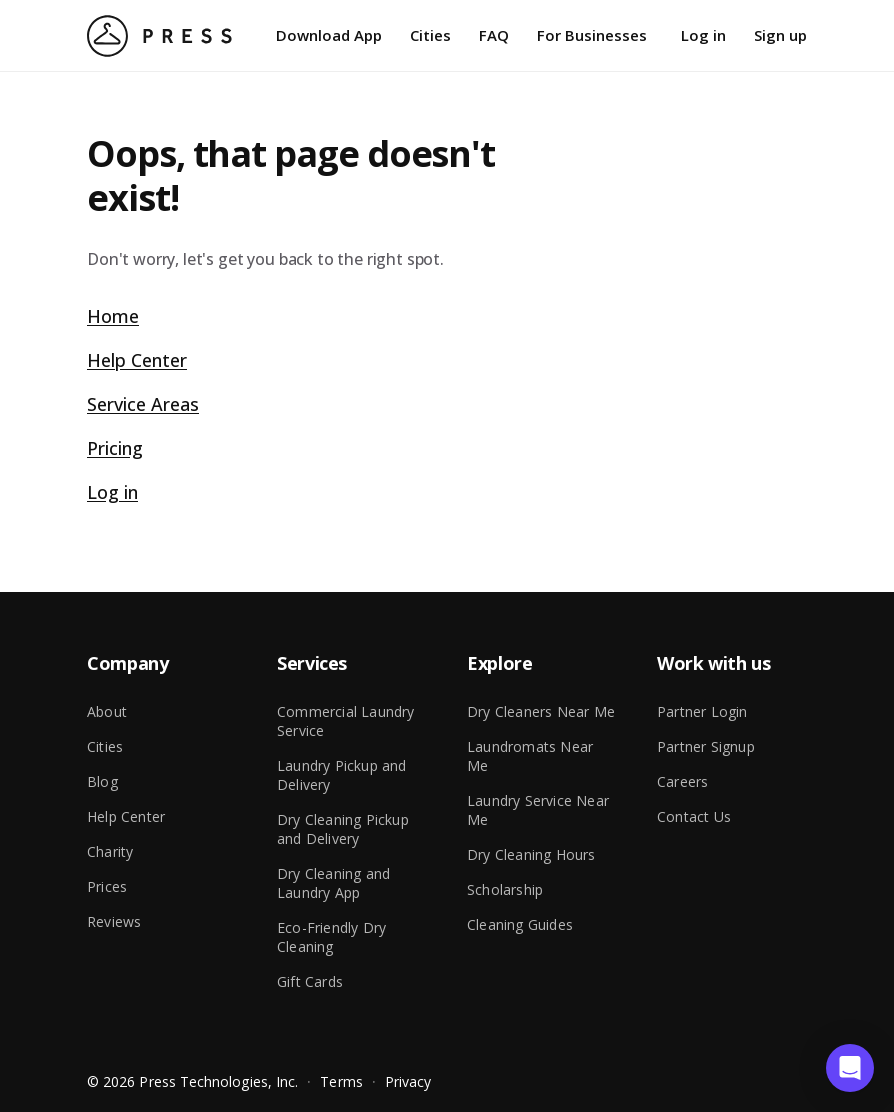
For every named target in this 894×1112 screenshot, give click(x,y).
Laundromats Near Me (530, 756)
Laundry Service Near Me (538, 810)
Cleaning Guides (520, 924)
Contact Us (694, 816)
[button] (850, 1068)
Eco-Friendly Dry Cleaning (331, 937)
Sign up (780, 35)
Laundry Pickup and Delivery (342, 775)
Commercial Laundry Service (346, 721)
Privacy (408, 1081)
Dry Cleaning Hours (531, 854)
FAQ (494, 35)
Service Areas (143, 404)
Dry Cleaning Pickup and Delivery (343, 829)
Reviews (114, 921)
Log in (703, 35)
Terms (341, 1081)
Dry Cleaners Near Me (541, 711)
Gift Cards (310, 981)
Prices (107, 886)
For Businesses (592, 35)
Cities (430, 35)
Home (113, 316)
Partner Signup (706, 746)
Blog (102, 781)
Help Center (137, 360)
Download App (329, 35)
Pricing (115, 448)
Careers (682, 781)
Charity (110, 851)
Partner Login (702, 711)
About (107, 711)
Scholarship (505, 889)
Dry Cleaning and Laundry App (333, 883)
